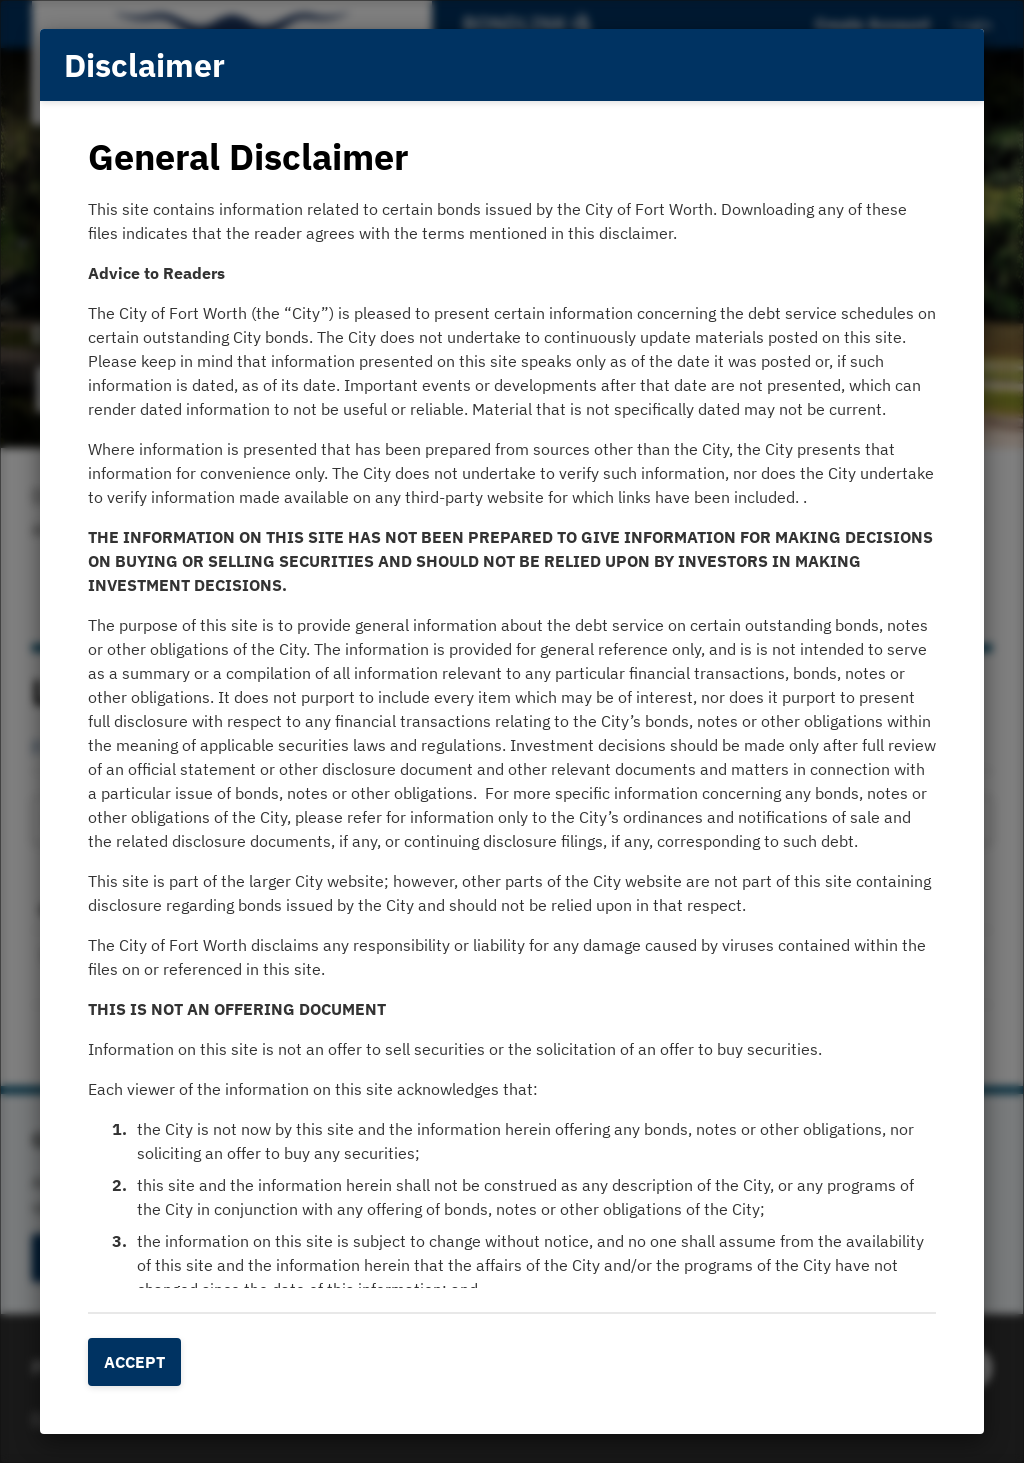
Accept (134, 1362)
